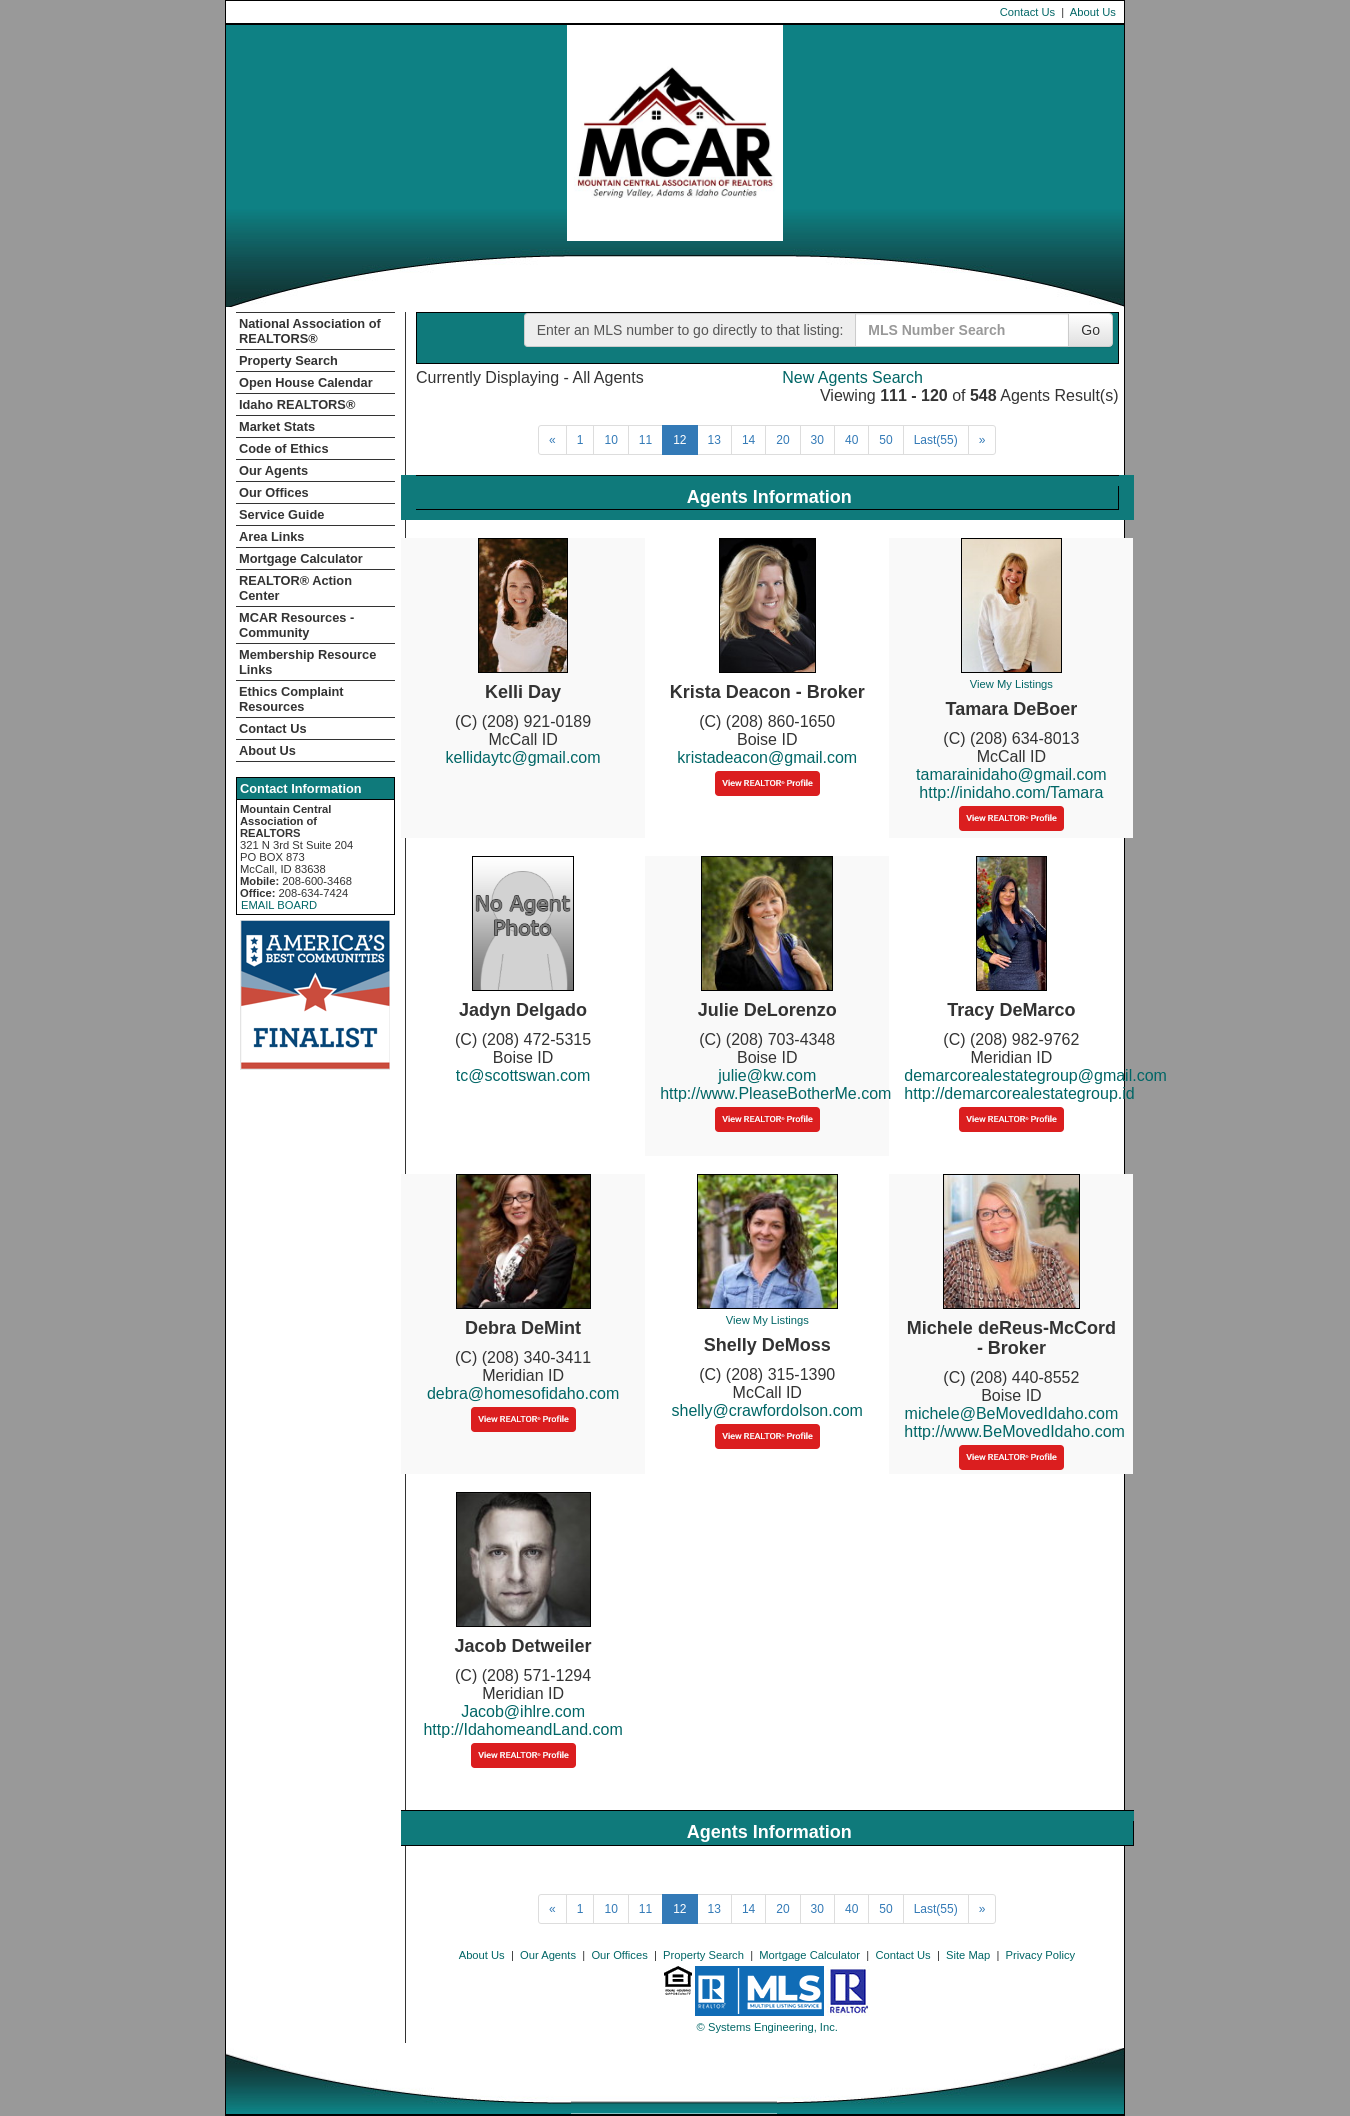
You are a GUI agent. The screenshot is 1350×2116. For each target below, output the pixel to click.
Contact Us (1027, 12)
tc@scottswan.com (523, 1075)
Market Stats (277, 426)
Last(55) (936, 440)
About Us (1093, 12)
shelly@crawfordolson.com (767, 1410)
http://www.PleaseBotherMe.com (775, 1093)
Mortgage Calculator (301, 558)
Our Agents (273, 470)
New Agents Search (852, 377)
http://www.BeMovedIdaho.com (1014, 1431)
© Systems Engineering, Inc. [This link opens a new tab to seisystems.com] (767, 2027)
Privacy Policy (1041, 1955)
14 (748, 440)
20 (782, 440)
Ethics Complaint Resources (291, 699)
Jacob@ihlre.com (523, 1711)
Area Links (271, 536)
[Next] (552, 440)
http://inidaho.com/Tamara (1011, 792)
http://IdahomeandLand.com (522, 1729)
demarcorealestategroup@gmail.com (1035, 1075)
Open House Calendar (306, 382)
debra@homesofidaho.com (523, 1393)
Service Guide (281, 514)
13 (714, 440)
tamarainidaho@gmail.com (1011, 774)
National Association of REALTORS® (310, 331)
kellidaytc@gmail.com (523, 757)
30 (817, 440)
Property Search (288, 360)
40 (851, 440)
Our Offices (274, 492)
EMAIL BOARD (279, 905)
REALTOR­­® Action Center (295, 588)
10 (610, 440)
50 (885, 440)
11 (645, 440)
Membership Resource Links (307, 662)
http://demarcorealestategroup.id (1019, 1093)
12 (679, 440)
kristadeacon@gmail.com (767, 757)
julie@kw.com (767, 1075)
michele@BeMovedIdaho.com (1012, 1413)
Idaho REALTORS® (297, 404)
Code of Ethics (284, 448)
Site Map (968, 1955)
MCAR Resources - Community (296, 625)
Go (1090, 330)
